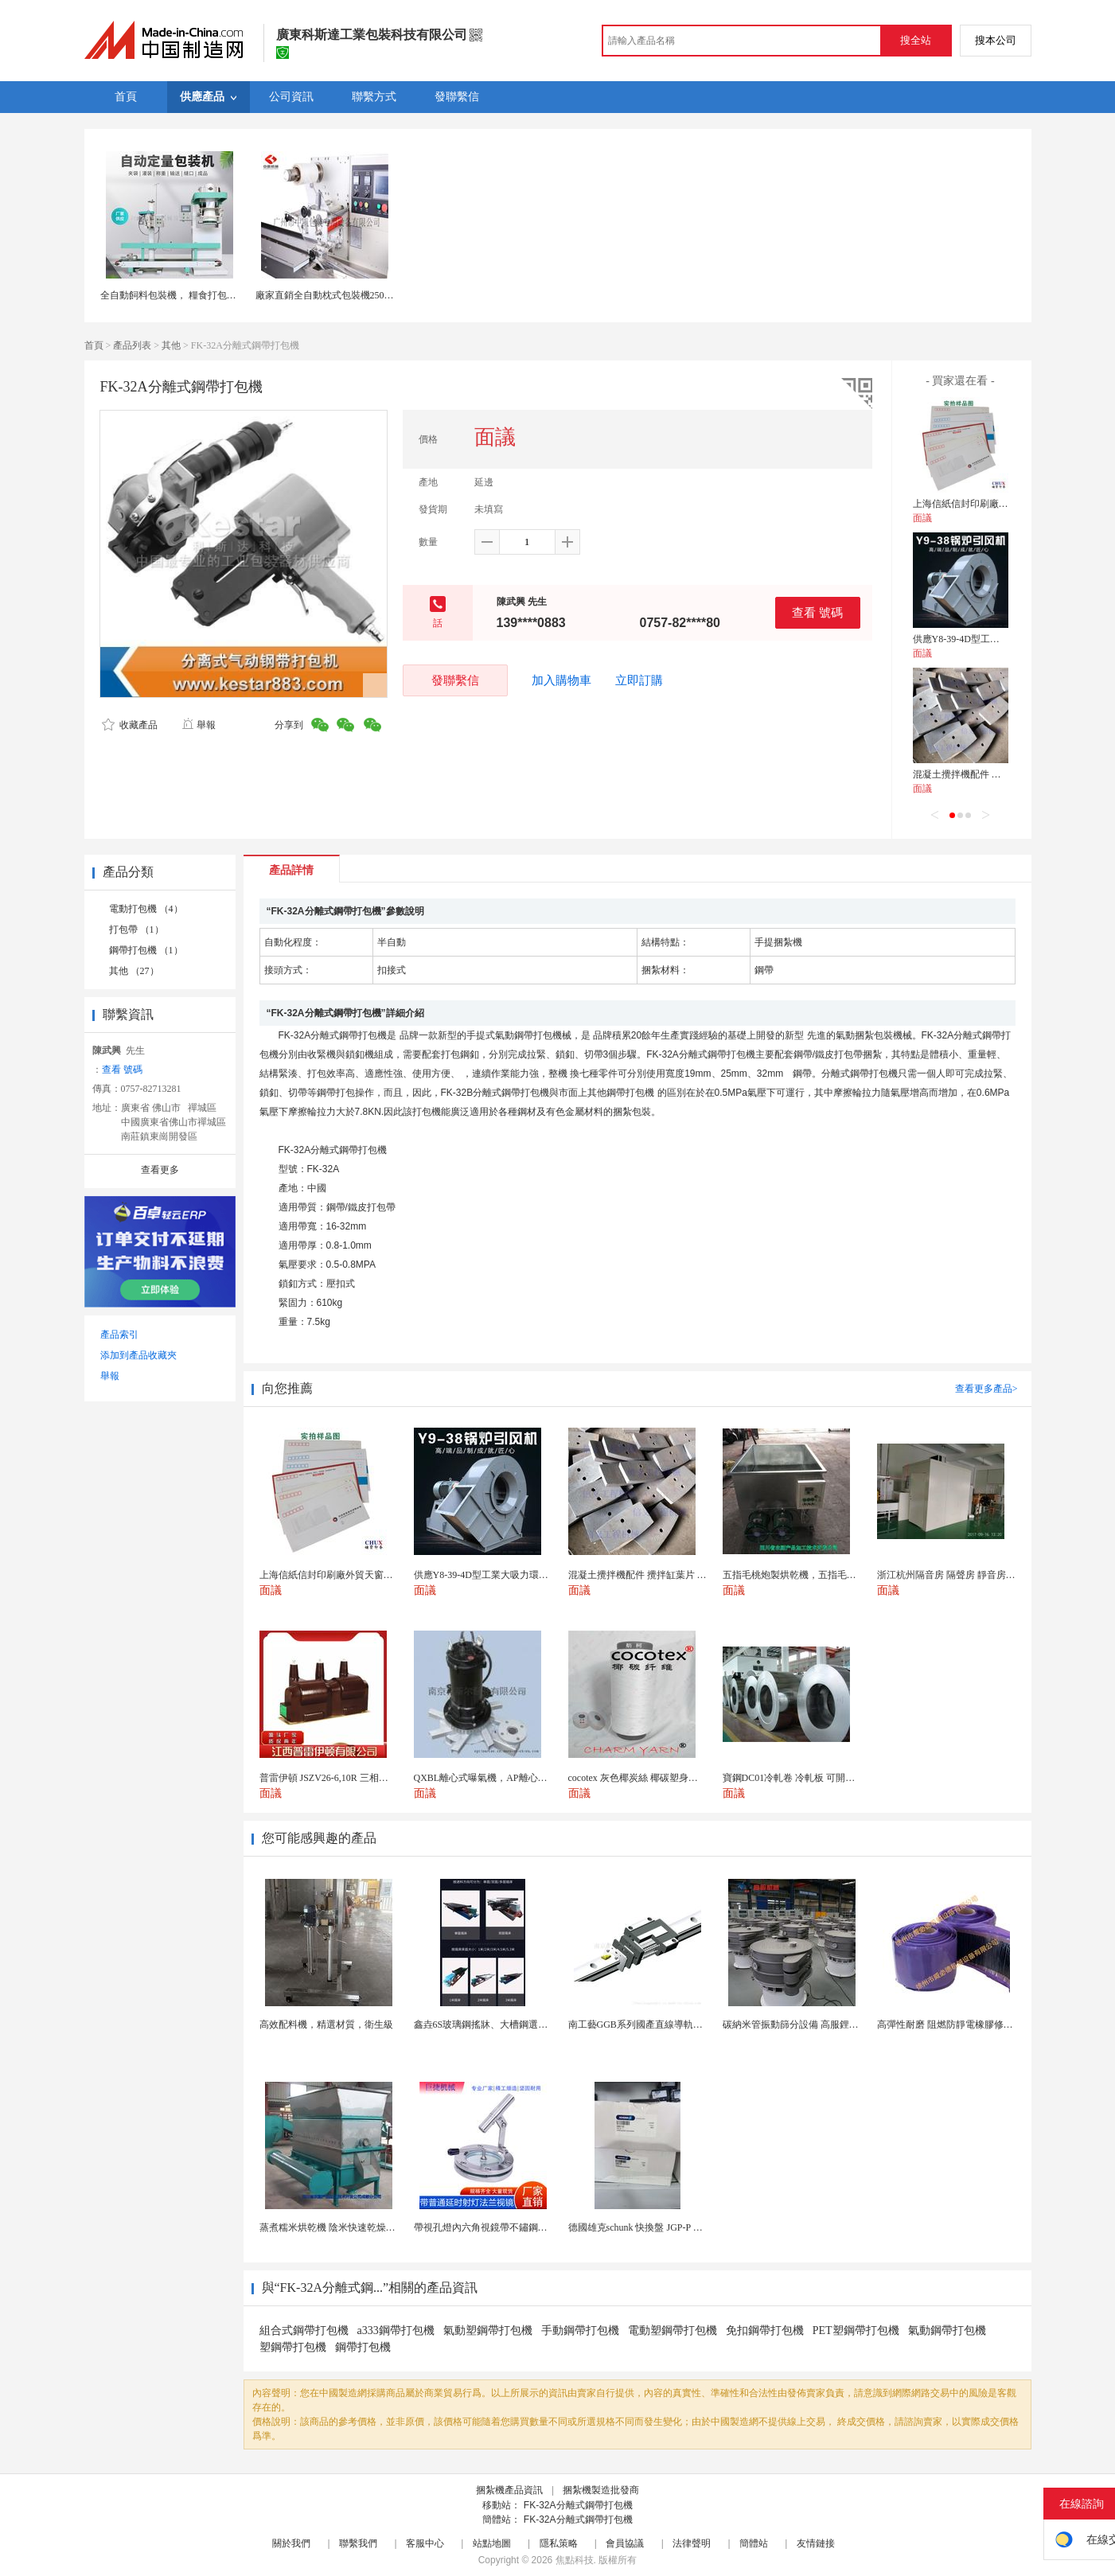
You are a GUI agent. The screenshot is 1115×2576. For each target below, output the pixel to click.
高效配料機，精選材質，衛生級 (326, 2024)
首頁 (93, 345)
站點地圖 (492, 2543)
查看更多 (160, 1169)
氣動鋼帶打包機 (947, 2330)
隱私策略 (559, 2543)
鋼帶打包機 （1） (146, 950)
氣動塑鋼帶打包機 (487, 2330)
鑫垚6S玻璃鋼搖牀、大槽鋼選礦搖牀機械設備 (510, 2024)
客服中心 (425, 2543)
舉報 (198, 725)
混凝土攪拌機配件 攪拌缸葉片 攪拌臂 (991, 774)
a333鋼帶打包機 (396, 2330)
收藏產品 (130, 725)
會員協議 (625, 2543)
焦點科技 (575, 2560)
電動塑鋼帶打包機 (672, 2330)
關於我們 (291, 2543)
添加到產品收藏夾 (138, 1355)
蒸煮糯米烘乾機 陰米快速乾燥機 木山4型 (345, 2227)
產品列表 (132, 345)
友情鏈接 (816, 2543)
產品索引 (119, 1334)
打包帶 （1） (136, 929)
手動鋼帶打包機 (580, 2330)
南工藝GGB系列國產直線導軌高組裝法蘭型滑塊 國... (678, 2024)
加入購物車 (561, 680)
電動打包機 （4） (146, 908)
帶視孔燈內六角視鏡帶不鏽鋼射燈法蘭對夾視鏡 (514, 2227)
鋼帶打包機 (363, 2347)
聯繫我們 (358, 2543)
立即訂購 (639, 680)
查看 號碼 (817, 612)
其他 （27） (134, 970)
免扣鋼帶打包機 (765, 2330)
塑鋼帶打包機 (292, 2347)
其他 (171, 345)
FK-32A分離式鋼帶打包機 (578, 2505)
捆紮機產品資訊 (509, 2490)
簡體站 (753, 2543)
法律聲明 (692, 2543)
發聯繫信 (455, 680)
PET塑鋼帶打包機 (856, 2330)
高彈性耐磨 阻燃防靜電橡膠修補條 (950, 2024)
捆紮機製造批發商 (601, 2490)
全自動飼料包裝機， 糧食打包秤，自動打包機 (197, 295)
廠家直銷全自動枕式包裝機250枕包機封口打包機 (358, 295)
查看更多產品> (986, 1388)
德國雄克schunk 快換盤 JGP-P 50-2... (643, 2227)
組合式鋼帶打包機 (304, 2330)
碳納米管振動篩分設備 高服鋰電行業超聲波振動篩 (829, 2024)
